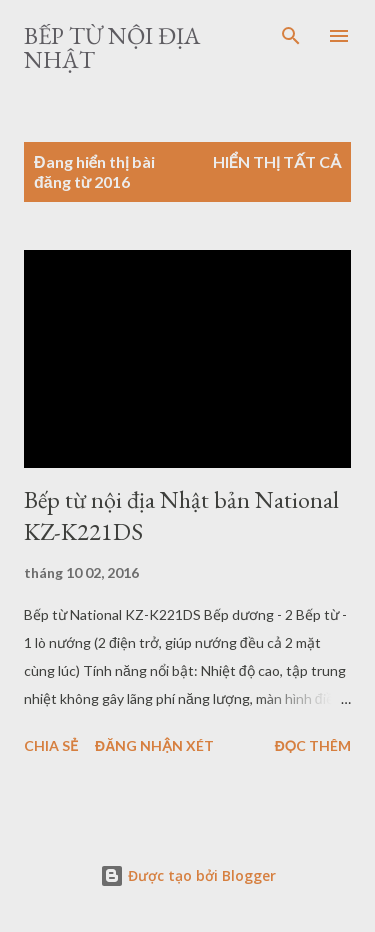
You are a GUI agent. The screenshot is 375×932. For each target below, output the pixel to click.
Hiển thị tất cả (277, 161)
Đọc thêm (313, 745)
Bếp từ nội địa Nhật (112, 47)
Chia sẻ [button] (51, 745)
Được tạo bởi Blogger (188, 875)
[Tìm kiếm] (291, 36)
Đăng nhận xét (154, 745)
